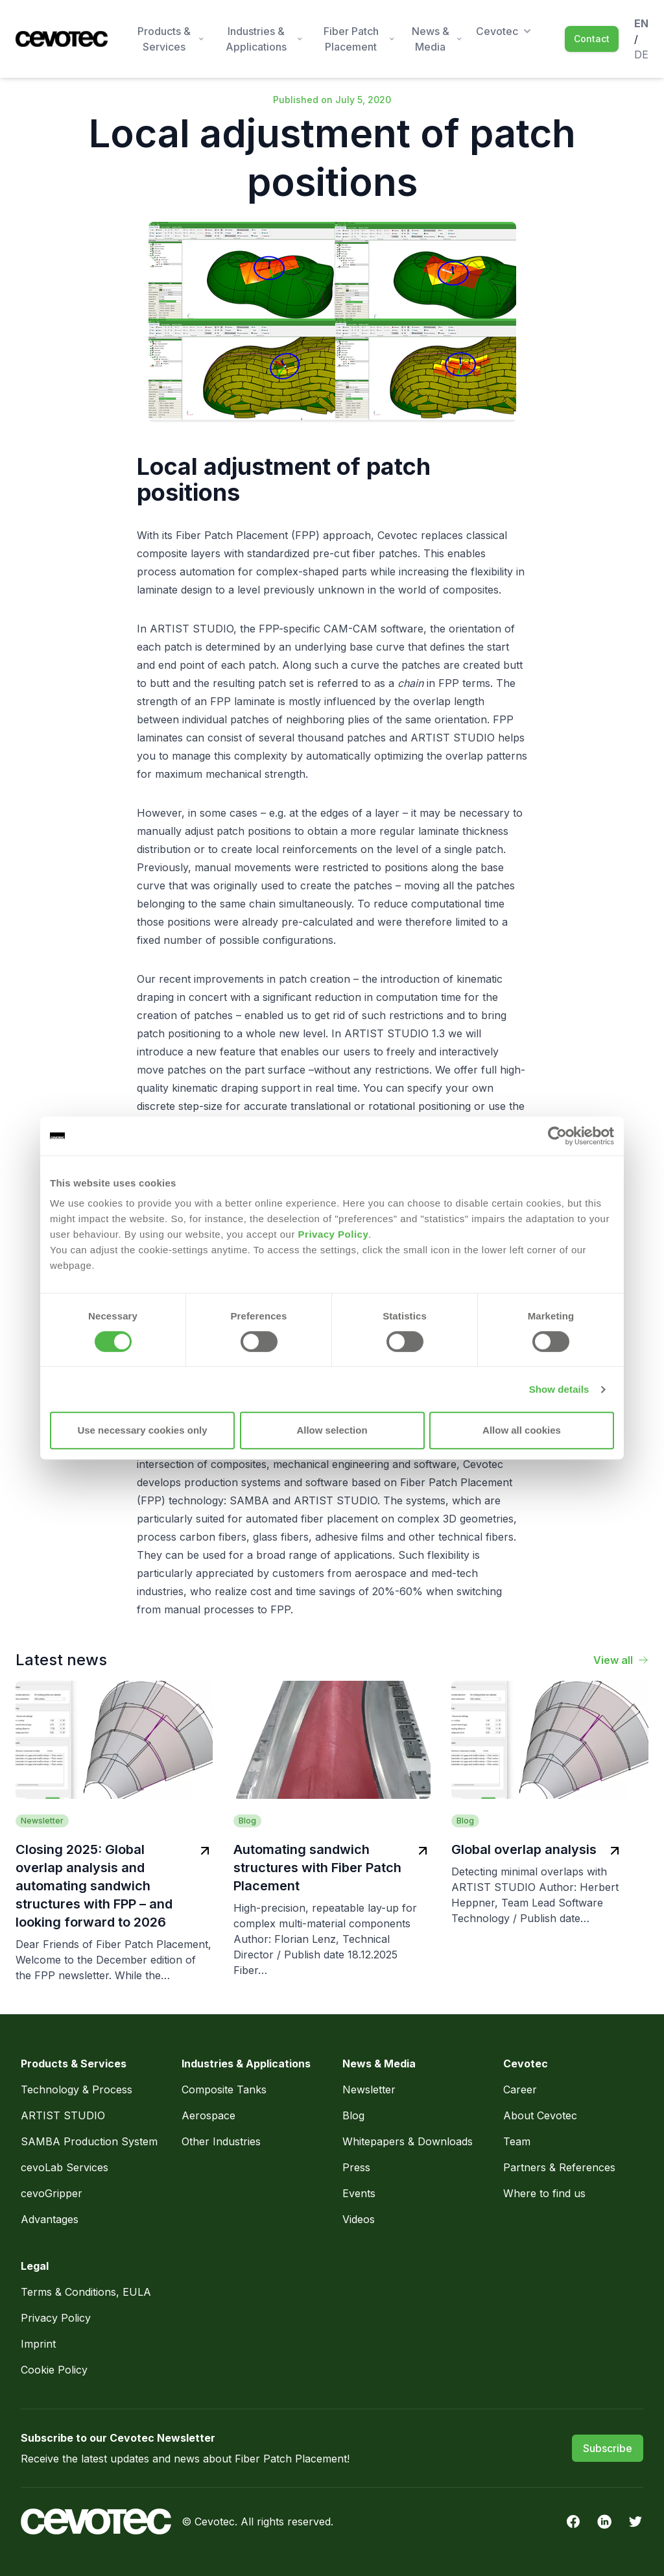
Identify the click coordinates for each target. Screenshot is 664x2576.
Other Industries (221, 2141)
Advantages (49, 2219)
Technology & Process (78, 2089)
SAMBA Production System (89, 2141)
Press (356, 2167)
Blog (353, 2115)
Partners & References (559, 2167)
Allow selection (331, 1430)
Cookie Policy (54, 2369)
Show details (559, 1389)
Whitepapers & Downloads (407, 2141)
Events (358, 2193)
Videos (358, 2219)
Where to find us (544, 2193)
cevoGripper (51, 2193)
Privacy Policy (333, 1234)
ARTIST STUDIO (63, 2115)
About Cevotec (540, 2115)
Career (520, 2089)
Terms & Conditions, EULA (86, 2291)
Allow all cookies (521, 1430)
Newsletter (369, 2089)
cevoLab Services (64, 2167)
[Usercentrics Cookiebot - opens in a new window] (557, 1136)
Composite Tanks (224, 2089)
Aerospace (210, 2115)
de (641, 54)
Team (516, 2141)
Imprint (38, 2343)
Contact (592, 38)
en (641, 23)
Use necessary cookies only (142, 1430)
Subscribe (607, 2448)
